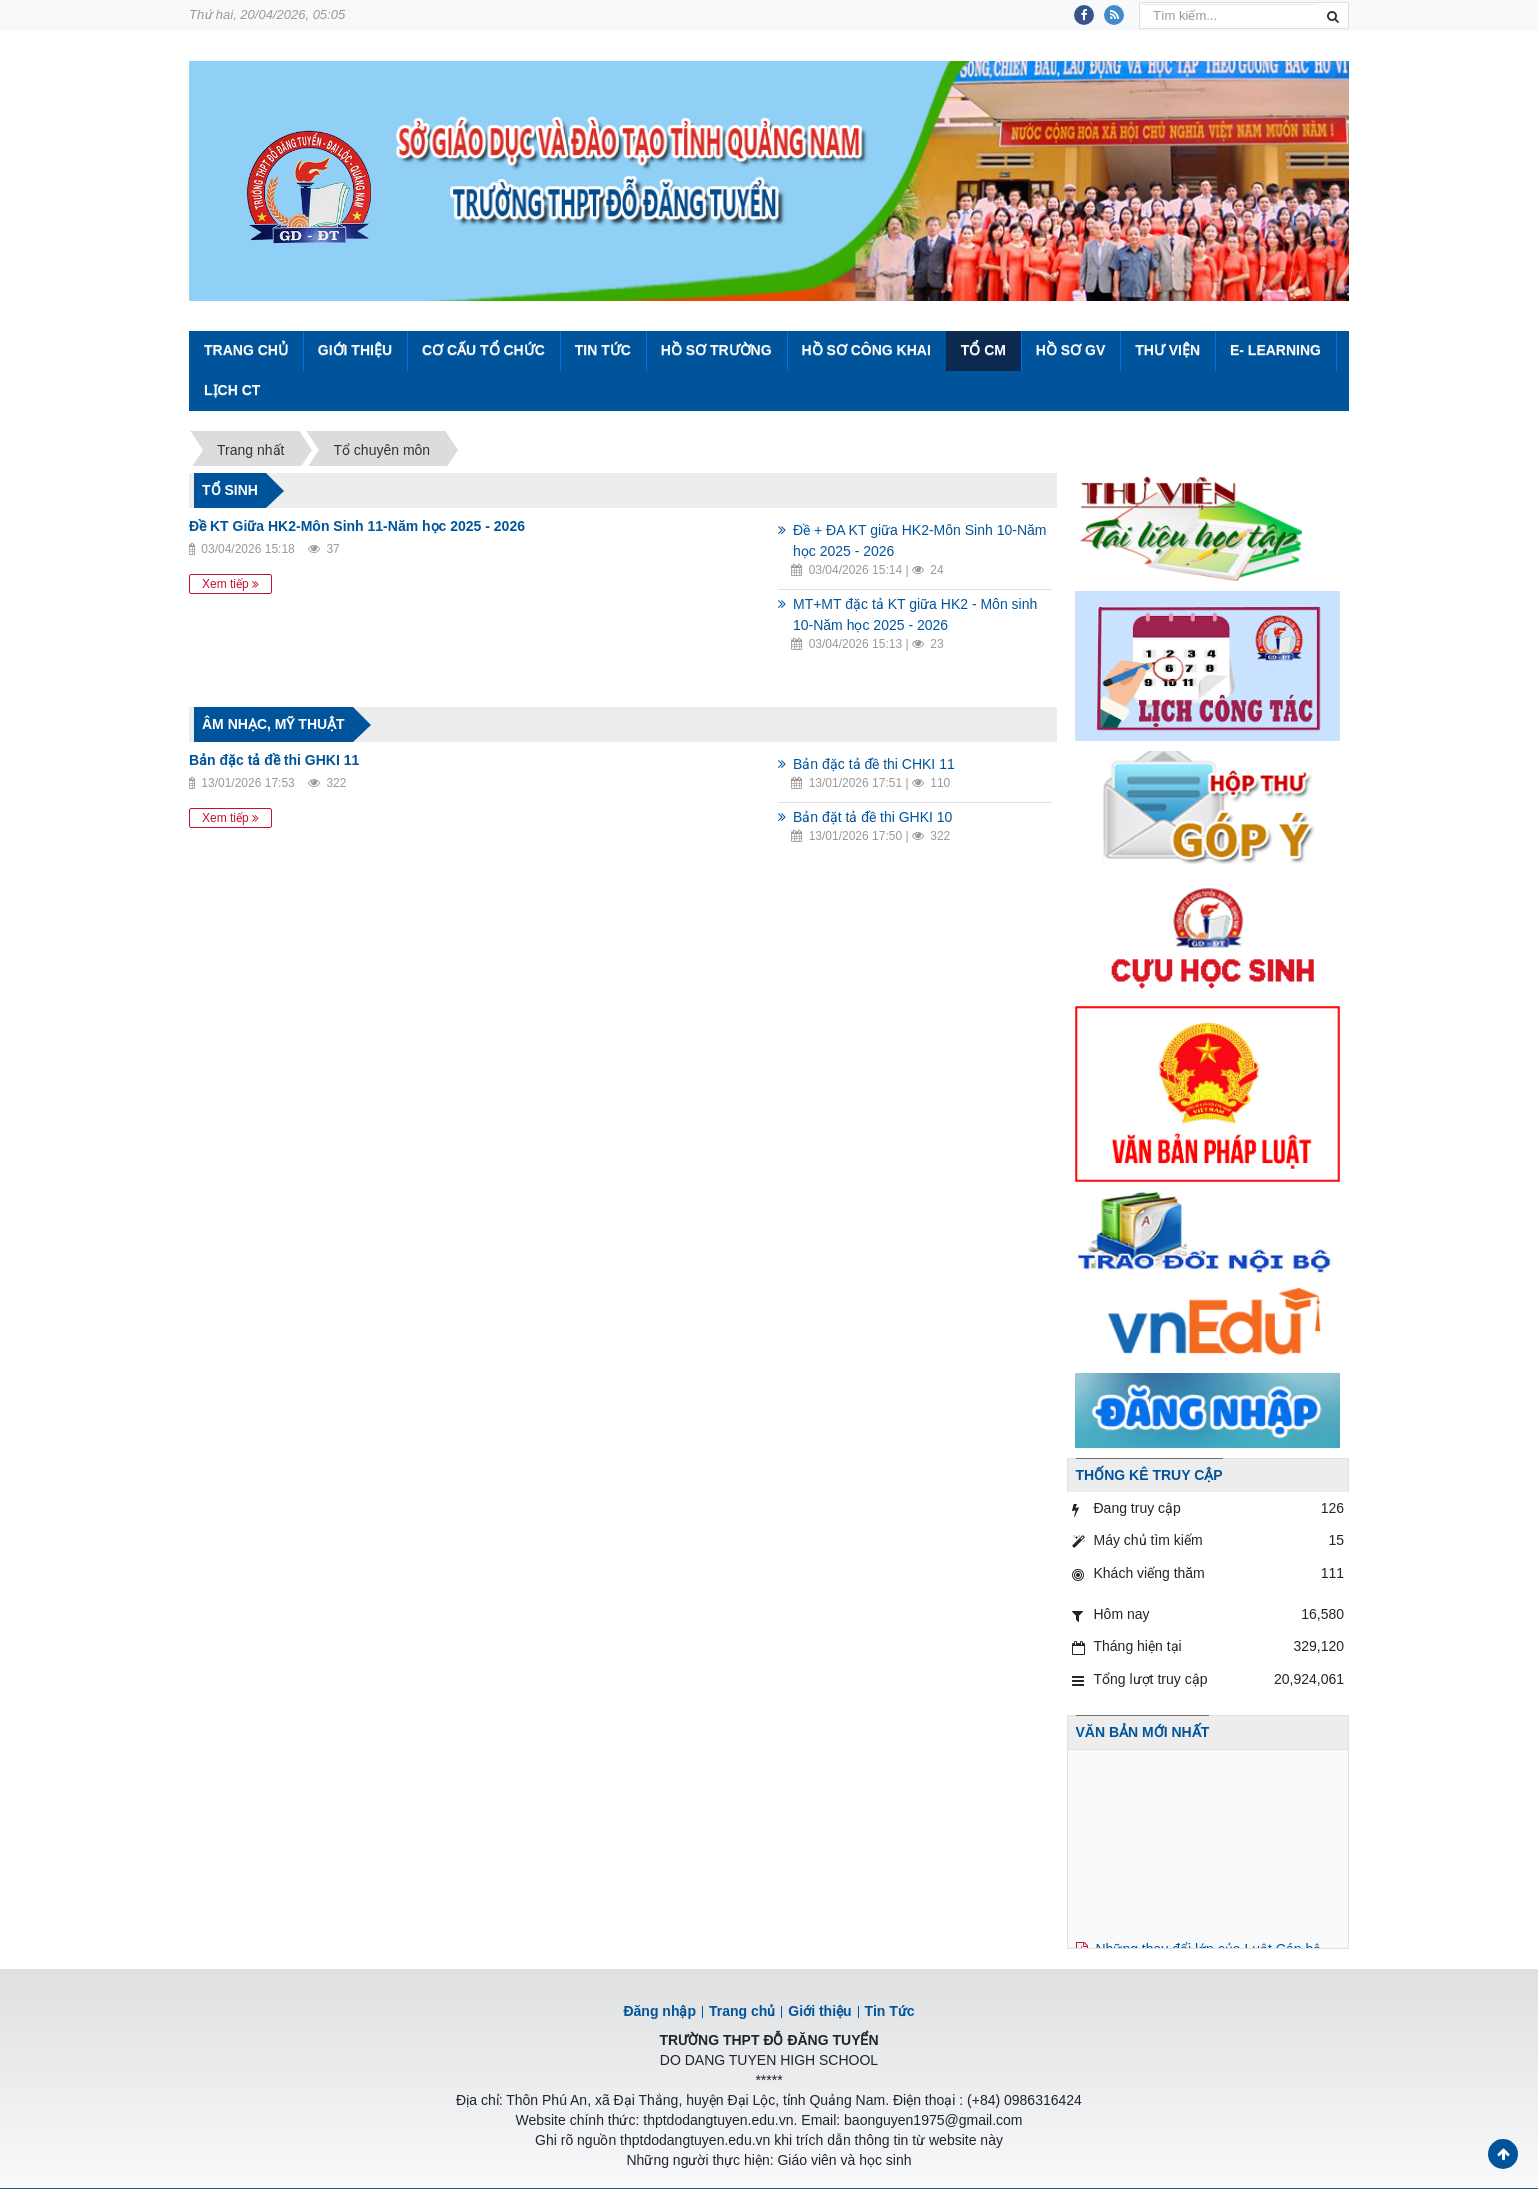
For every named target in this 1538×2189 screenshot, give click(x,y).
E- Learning (1275, 350)
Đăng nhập (659, 2011)
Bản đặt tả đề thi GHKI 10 (872, 817)
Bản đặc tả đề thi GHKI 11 (274, 760)
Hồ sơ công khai (865, 350)
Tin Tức (603, 350)
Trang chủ (742, 2011)
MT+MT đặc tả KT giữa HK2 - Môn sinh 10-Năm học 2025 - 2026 (915, 614)
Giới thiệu (355, 350)
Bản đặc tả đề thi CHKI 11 (874, 764)
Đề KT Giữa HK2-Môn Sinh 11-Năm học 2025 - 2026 (357, 526)
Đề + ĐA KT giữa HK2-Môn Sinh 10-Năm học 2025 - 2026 (919, 540)
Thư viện (1167, 350)
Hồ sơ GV (1070, 350)
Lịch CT (232, 390)
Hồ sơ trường (716, 350)
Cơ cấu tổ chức (483, 350)
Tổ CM (983, 350)
